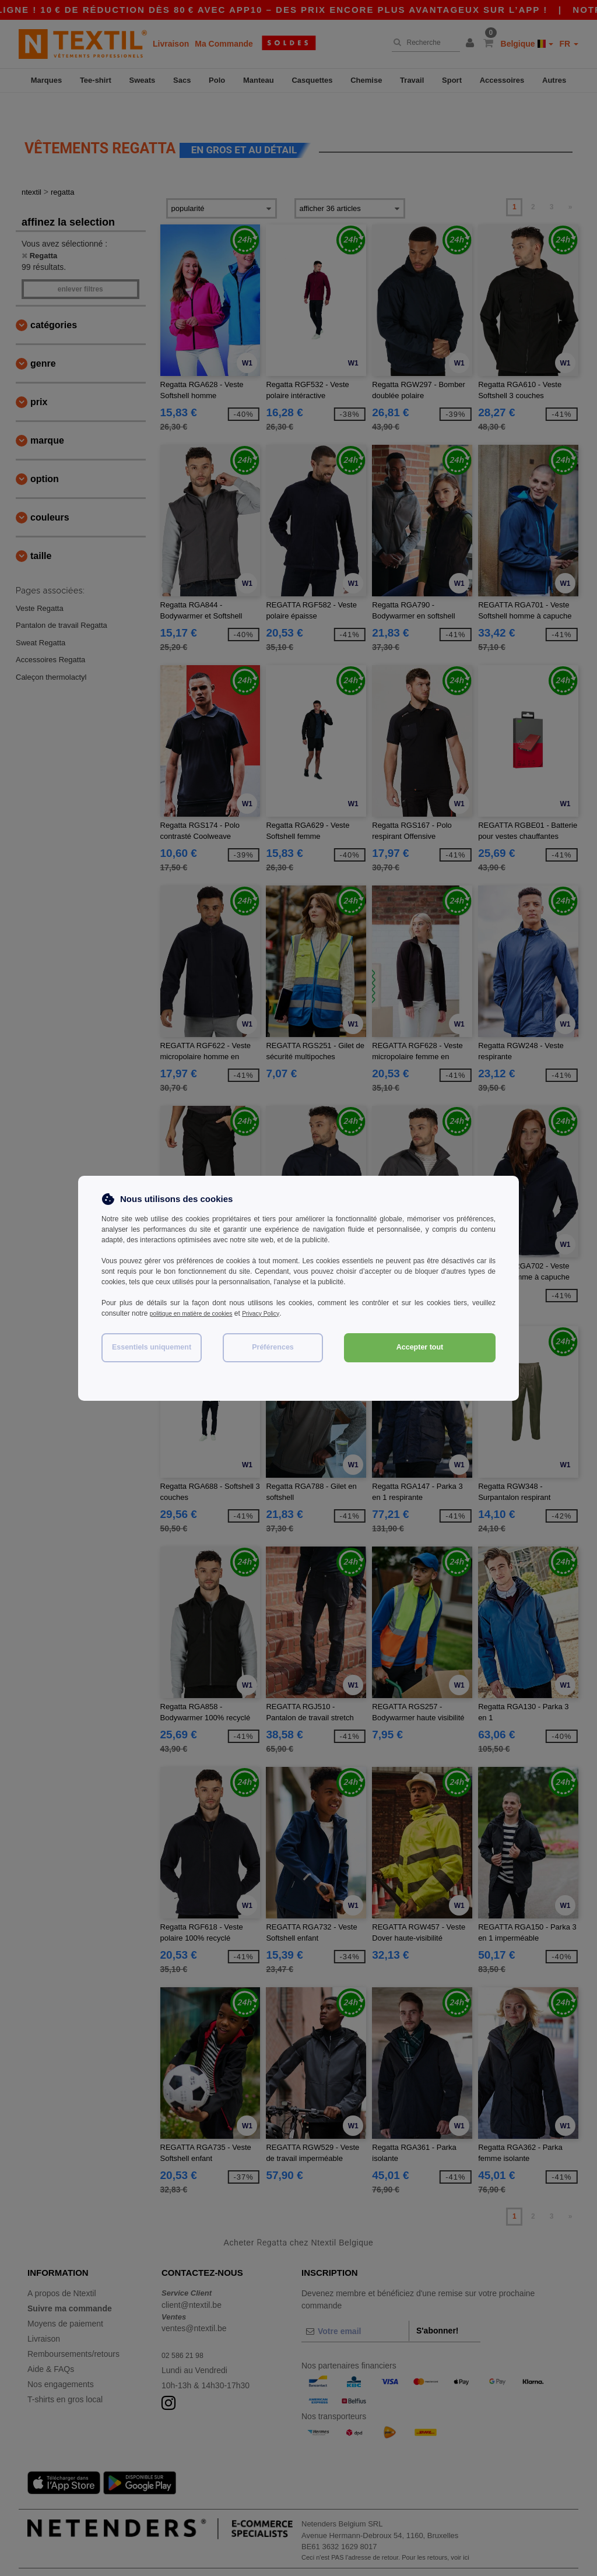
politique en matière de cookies (198, 1313)
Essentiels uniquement (151, 1347)
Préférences (273, 1347)
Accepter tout (420, 1347)
